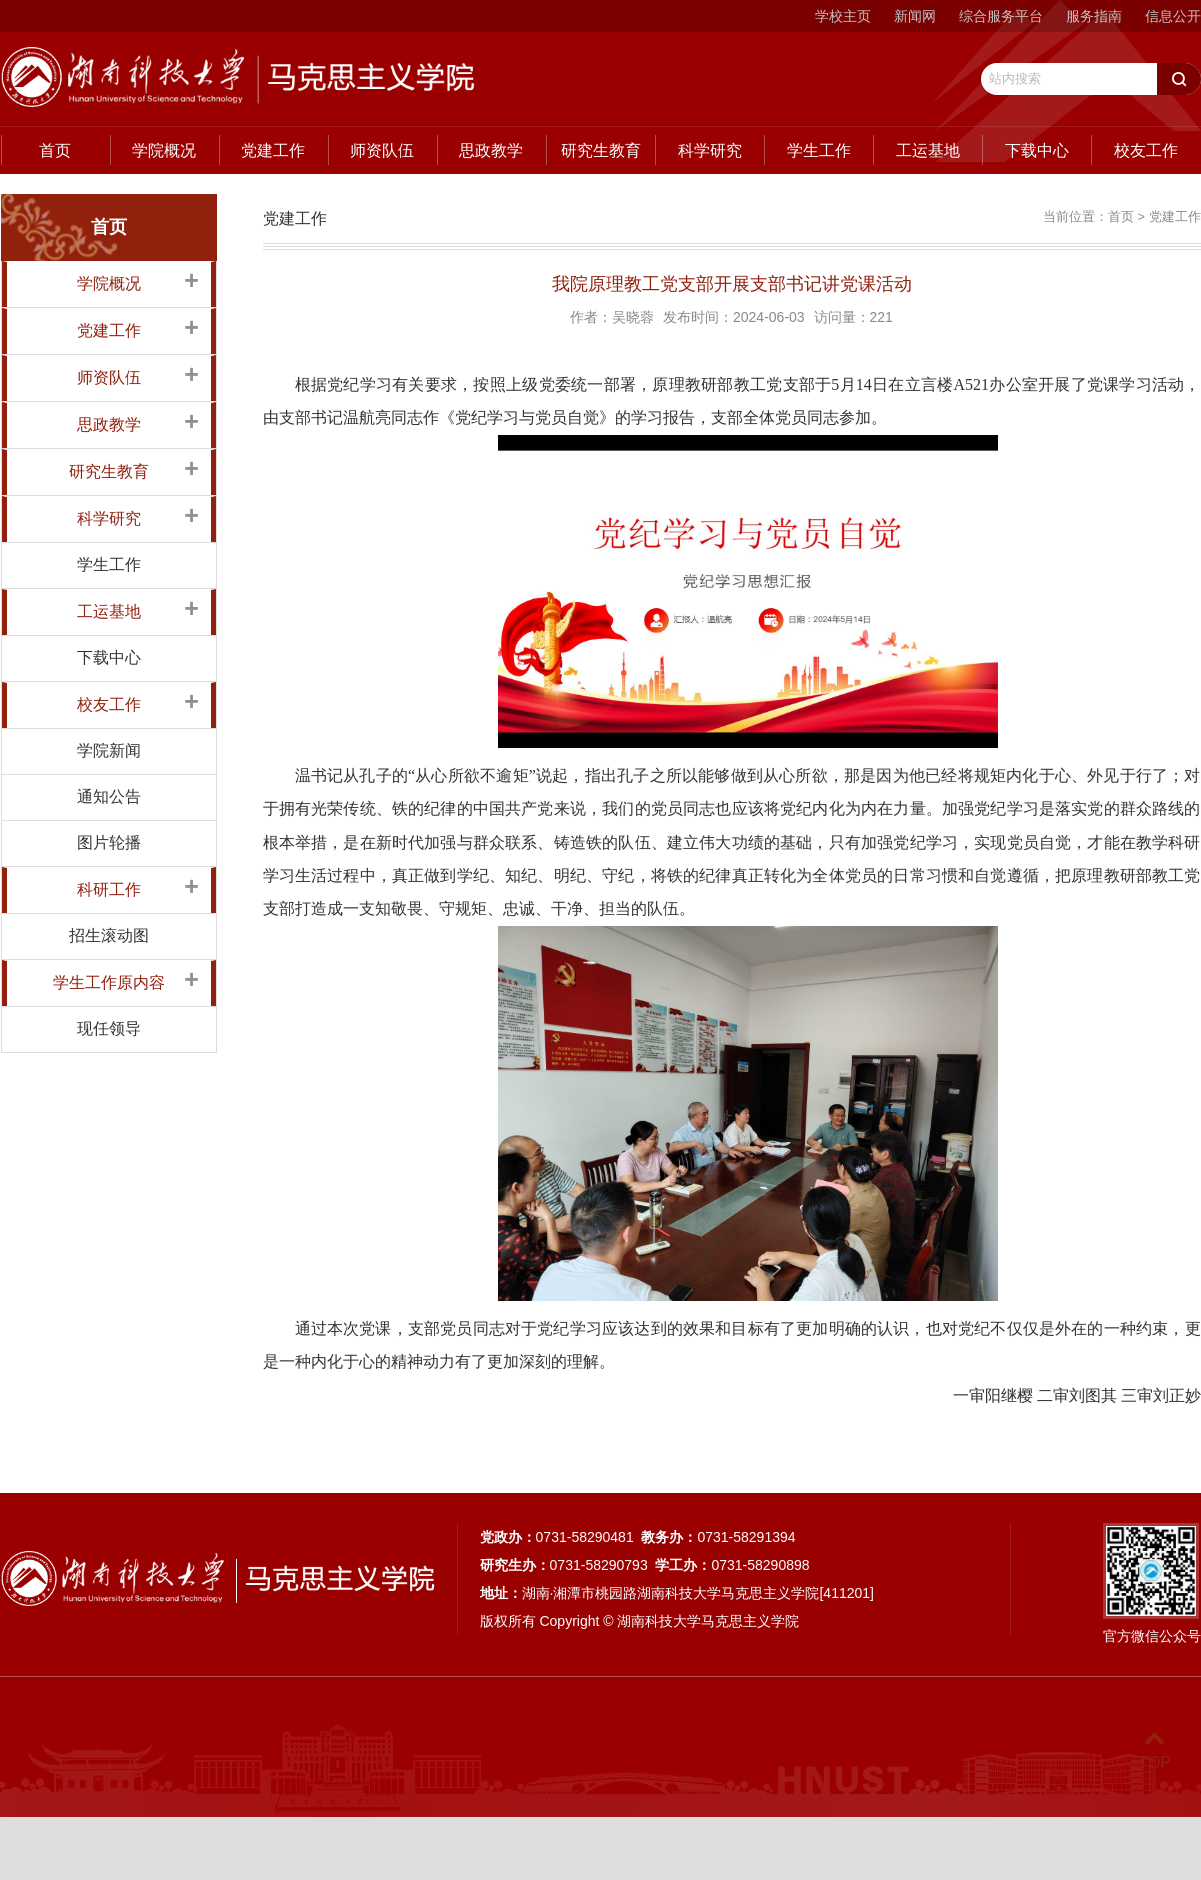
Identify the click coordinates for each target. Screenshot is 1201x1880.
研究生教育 (601, 150)
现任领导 (109, 1028)
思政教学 (491, 150)
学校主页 (843, 16)
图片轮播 (109, 842)
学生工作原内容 (109, 982)
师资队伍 (382, 150)
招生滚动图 (109, 935)
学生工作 (819, 150)
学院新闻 (109, 750)
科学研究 (710, 150)
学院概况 (164, 150)
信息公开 (1173, 16)
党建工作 (273, 150)
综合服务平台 (1001, 16)
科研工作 (109, 889)
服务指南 (1094, 16)
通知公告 (109, 796)
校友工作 (1146, 150)
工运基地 (928, 150)
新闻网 (915, 16)
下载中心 (1037, 150)
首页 (55, 150)
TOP (1154, 1750)
